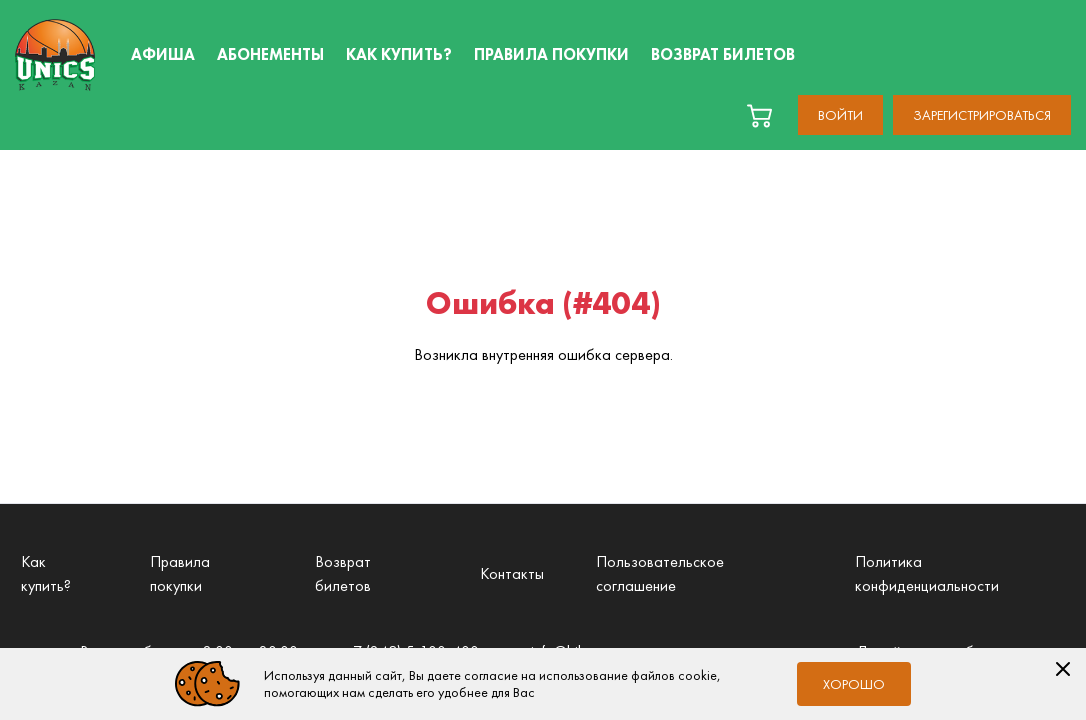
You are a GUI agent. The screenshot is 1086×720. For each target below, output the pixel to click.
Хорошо (854, 684)
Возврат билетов (343, 573)
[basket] (759, 115)
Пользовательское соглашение (660, 573)
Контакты (512, 573)
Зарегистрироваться (982, 115)
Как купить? (46, 573)
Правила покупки (180, 573)
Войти (840, 115)
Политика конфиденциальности (927, 573)
